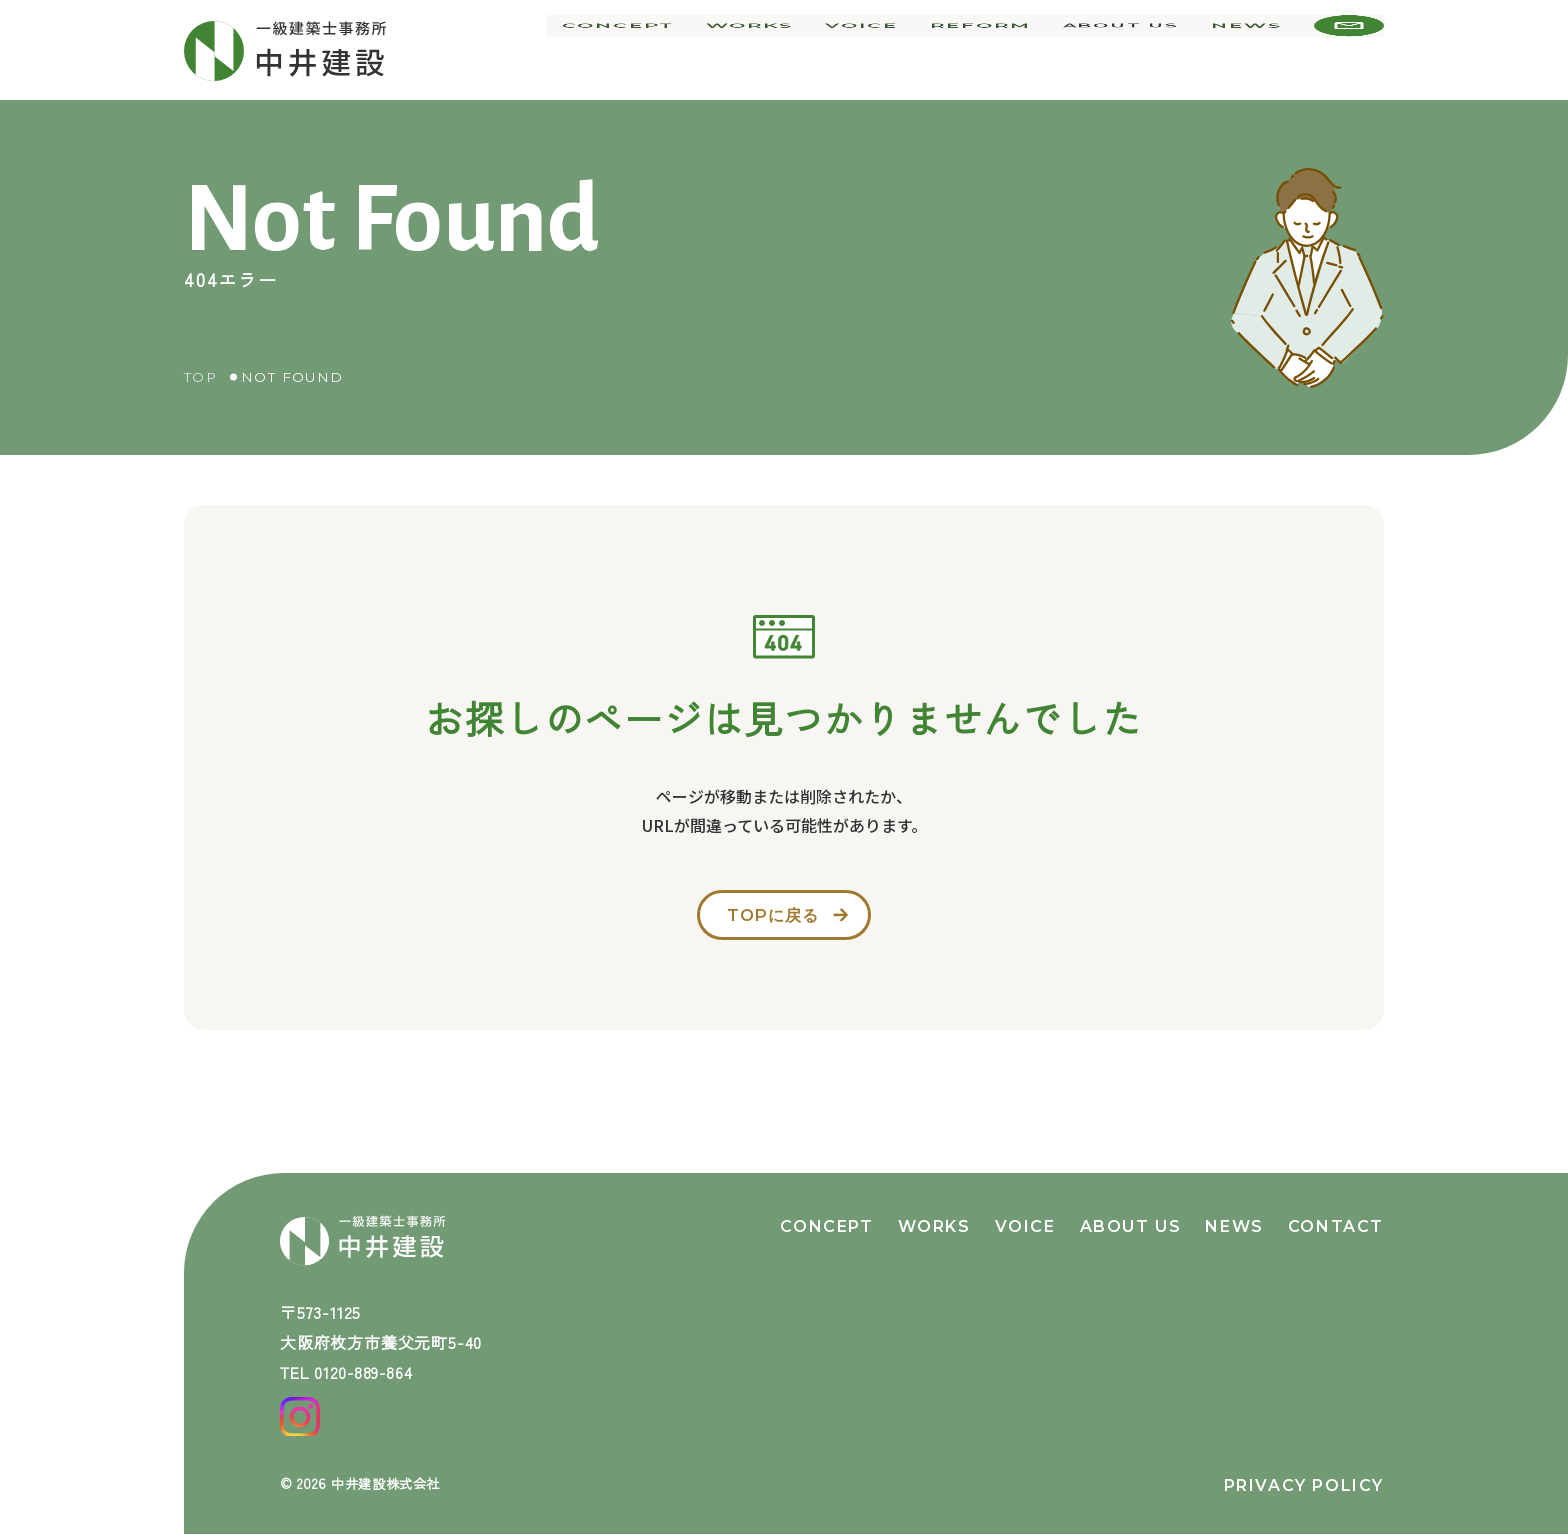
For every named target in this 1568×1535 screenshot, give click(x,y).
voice (875, 50)
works (767, 50)
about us (1124, 50)
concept (641, 50)
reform (988, 50)
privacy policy (1304, 1485)
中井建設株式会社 (390, 1483)
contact (1336, 1213)
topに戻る (770, 920)
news (1248, 50)
